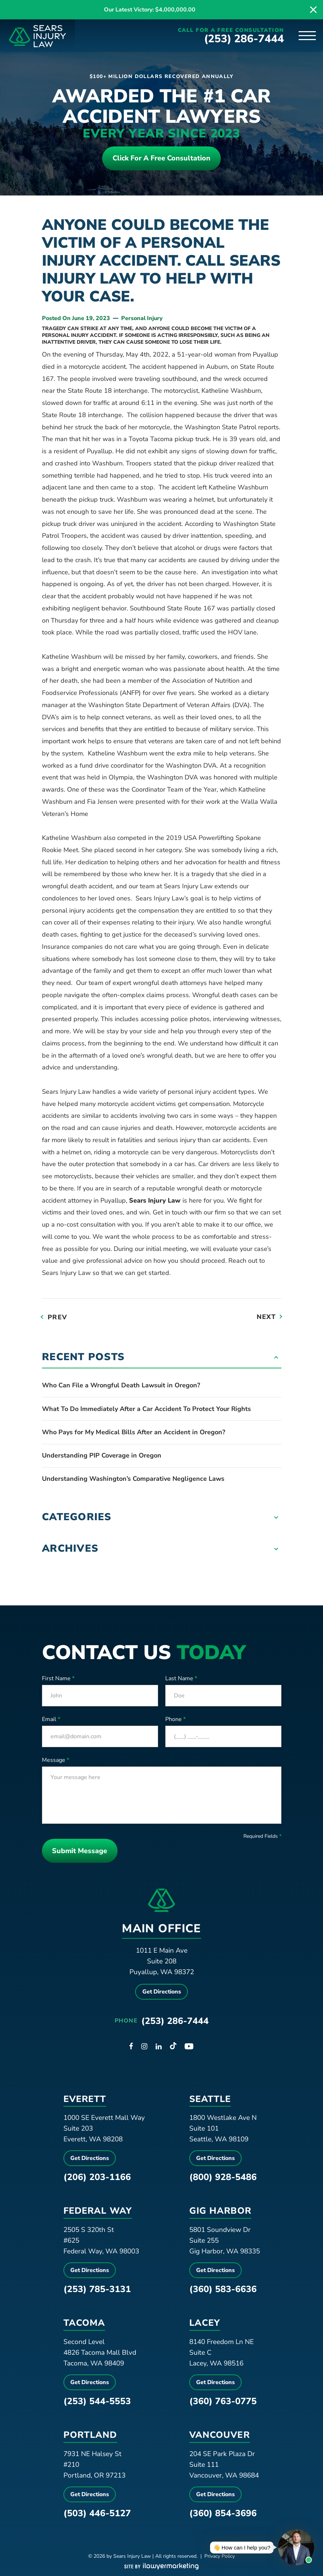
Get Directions (161, 1994)
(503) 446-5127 (97, 2515)
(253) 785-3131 (97, 2291)
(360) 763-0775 (223, 2403)
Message (55, 1761)
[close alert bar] (313, 9)
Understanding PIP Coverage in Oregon (101, 1456)
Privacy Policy (219, 2558)
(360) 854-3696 (223, 2515)
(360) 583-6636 (223, 2291)
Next (265, 1318)
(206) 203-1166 (97, 2179)
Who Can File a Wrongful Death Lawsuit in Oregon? (121, 1386)
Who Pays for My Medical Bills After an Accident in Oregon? (133, 1433)
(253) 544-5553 (97, 2403)
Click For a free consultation (161, 159)
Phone (175, 1720)
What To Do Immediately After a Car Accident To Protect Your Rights (146, 1410)
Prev (57, 1318)
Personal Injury (142, 319)
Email (51, 1720)
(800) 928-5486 (223, 2179)
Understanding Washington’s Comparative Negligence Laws (133, 1479)
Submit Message (81, 1852)
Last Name (181, 1679)
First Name (58, 1679)
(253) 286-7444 (244, 39)
